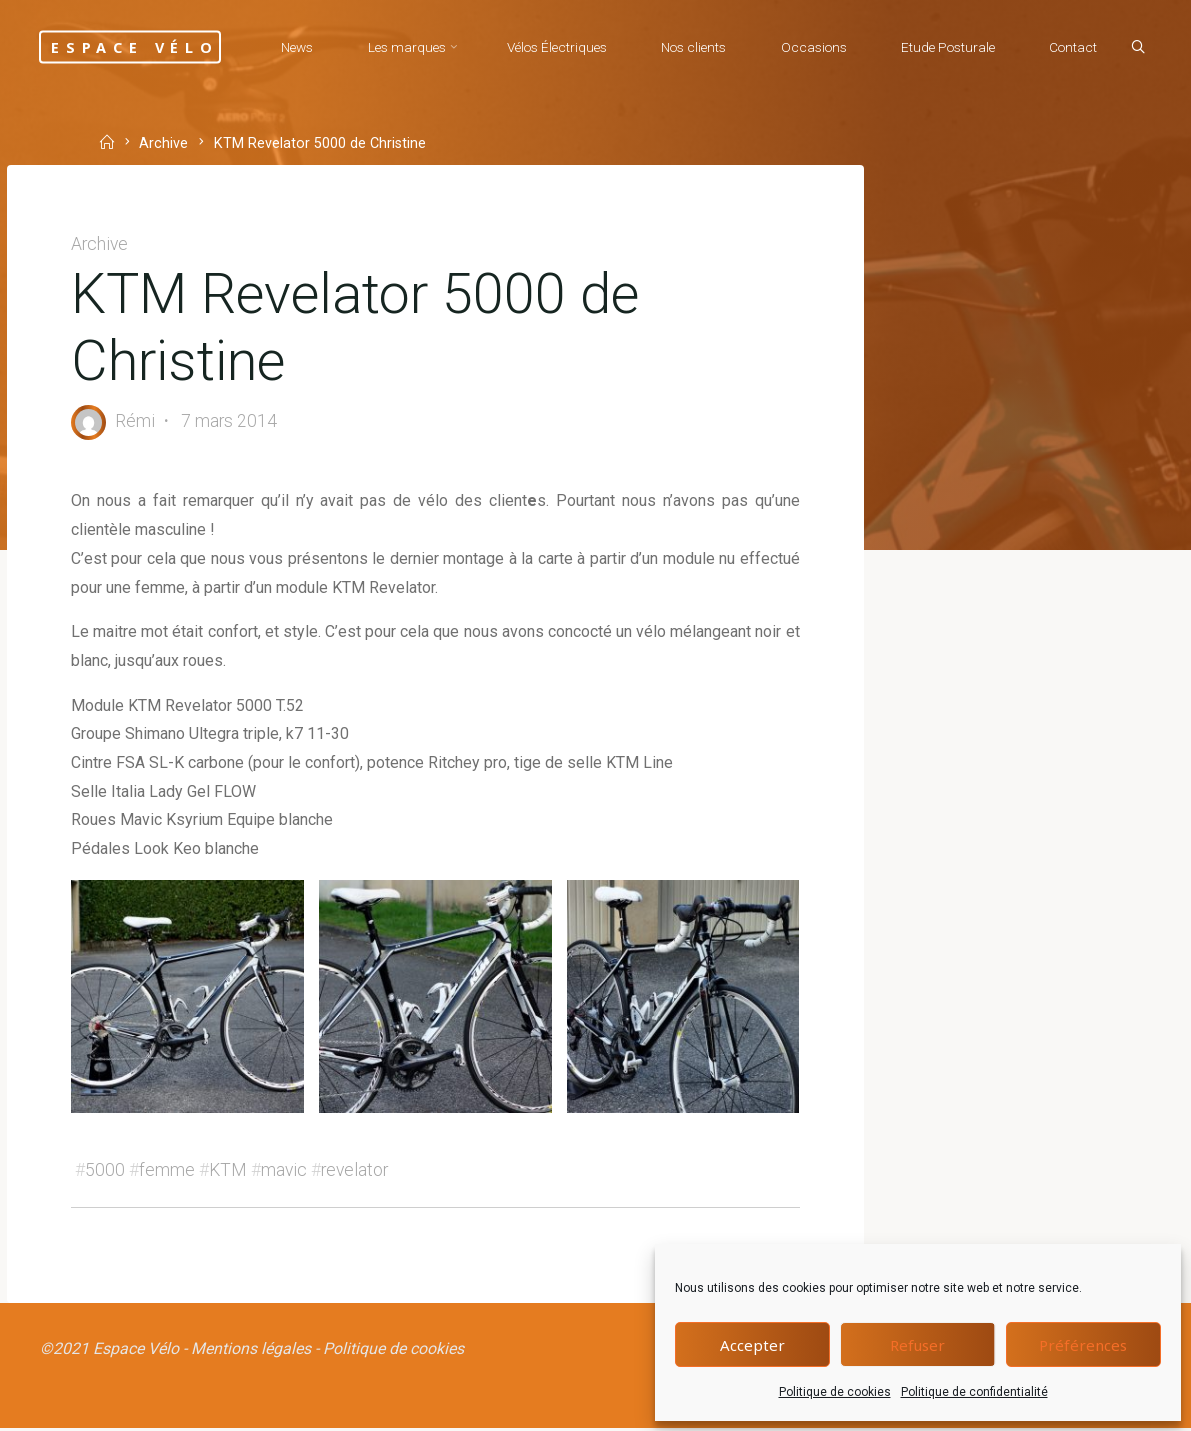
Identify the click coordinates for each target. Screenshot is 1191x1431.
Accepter (752, 1345)
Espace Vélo (138, 46)
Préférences (1083, 1345)
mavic (284, 1172)
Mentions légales (251, 1351)
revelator (354, 1172)
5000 (106, 1172)
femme (168, 1172)
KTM (228, 1172)
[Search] (1137, 123)
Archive (100, 244)
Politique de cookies (835, 1392)
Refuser (917, 1345)
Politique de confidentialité (974, 1392)
